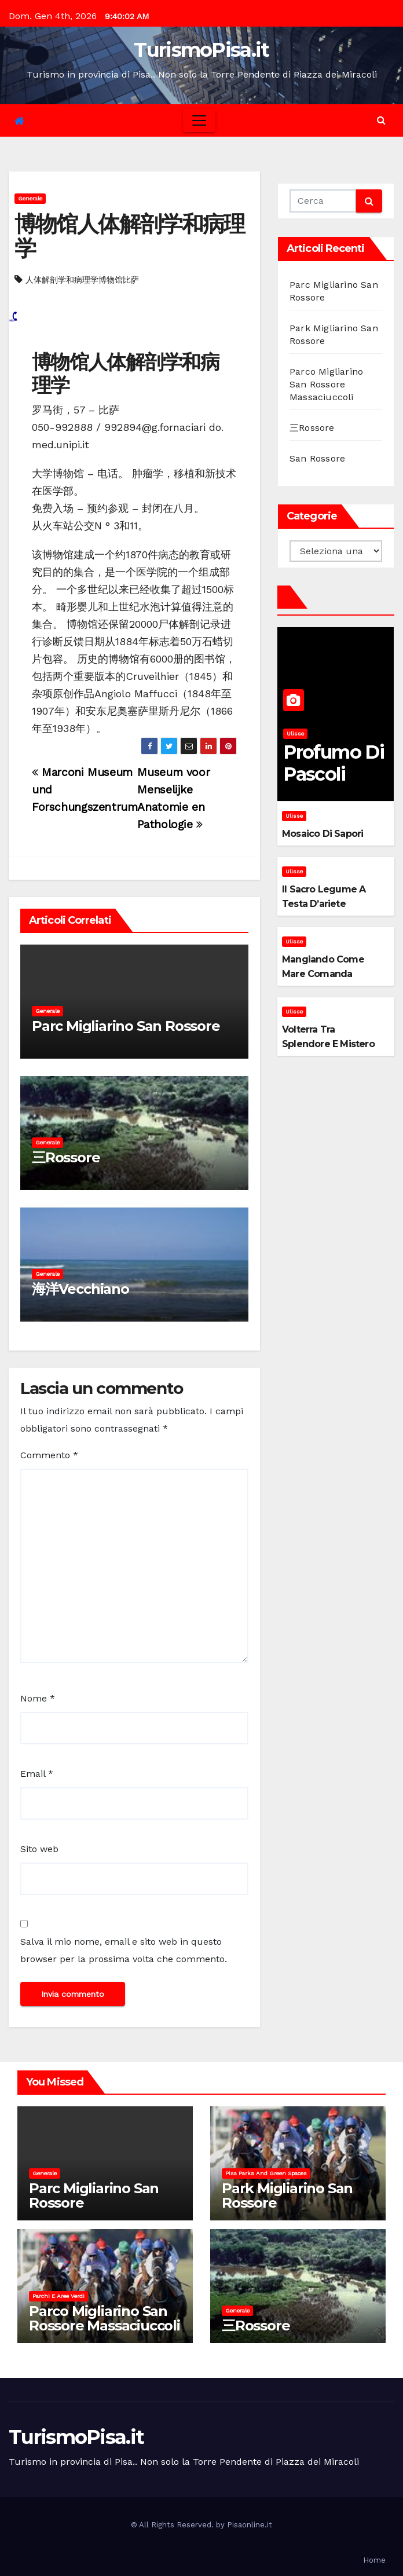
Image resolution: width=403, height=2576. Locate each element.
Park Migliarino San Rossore (287, 2195)
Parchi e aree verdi (58, 2296)
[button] (381, 120)
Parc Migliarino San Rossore (126, 1026)
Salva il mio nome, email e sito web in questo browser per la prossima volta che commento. (123, 1950)
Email (36, 1773)
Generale (30, 198)
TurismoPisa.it (201, 50)
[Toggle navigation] (199, 120)
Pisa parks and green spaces (266, 2173)
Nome (37, 1698)
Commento (49, 1455)
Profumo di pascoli (333, 763)
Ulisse (295, 733)
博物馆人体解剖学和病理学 (129, 236)
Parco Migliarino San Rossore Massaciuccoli (326, 384)
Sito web (39, 1848)
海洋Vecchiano (80, 1288)
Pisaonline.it (249, 2524)
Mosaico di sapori (322, 833)
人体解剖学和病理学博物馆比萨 (82, 279)
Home (374, 2560)
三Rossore (66, 1157)
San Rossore (317, 458)
